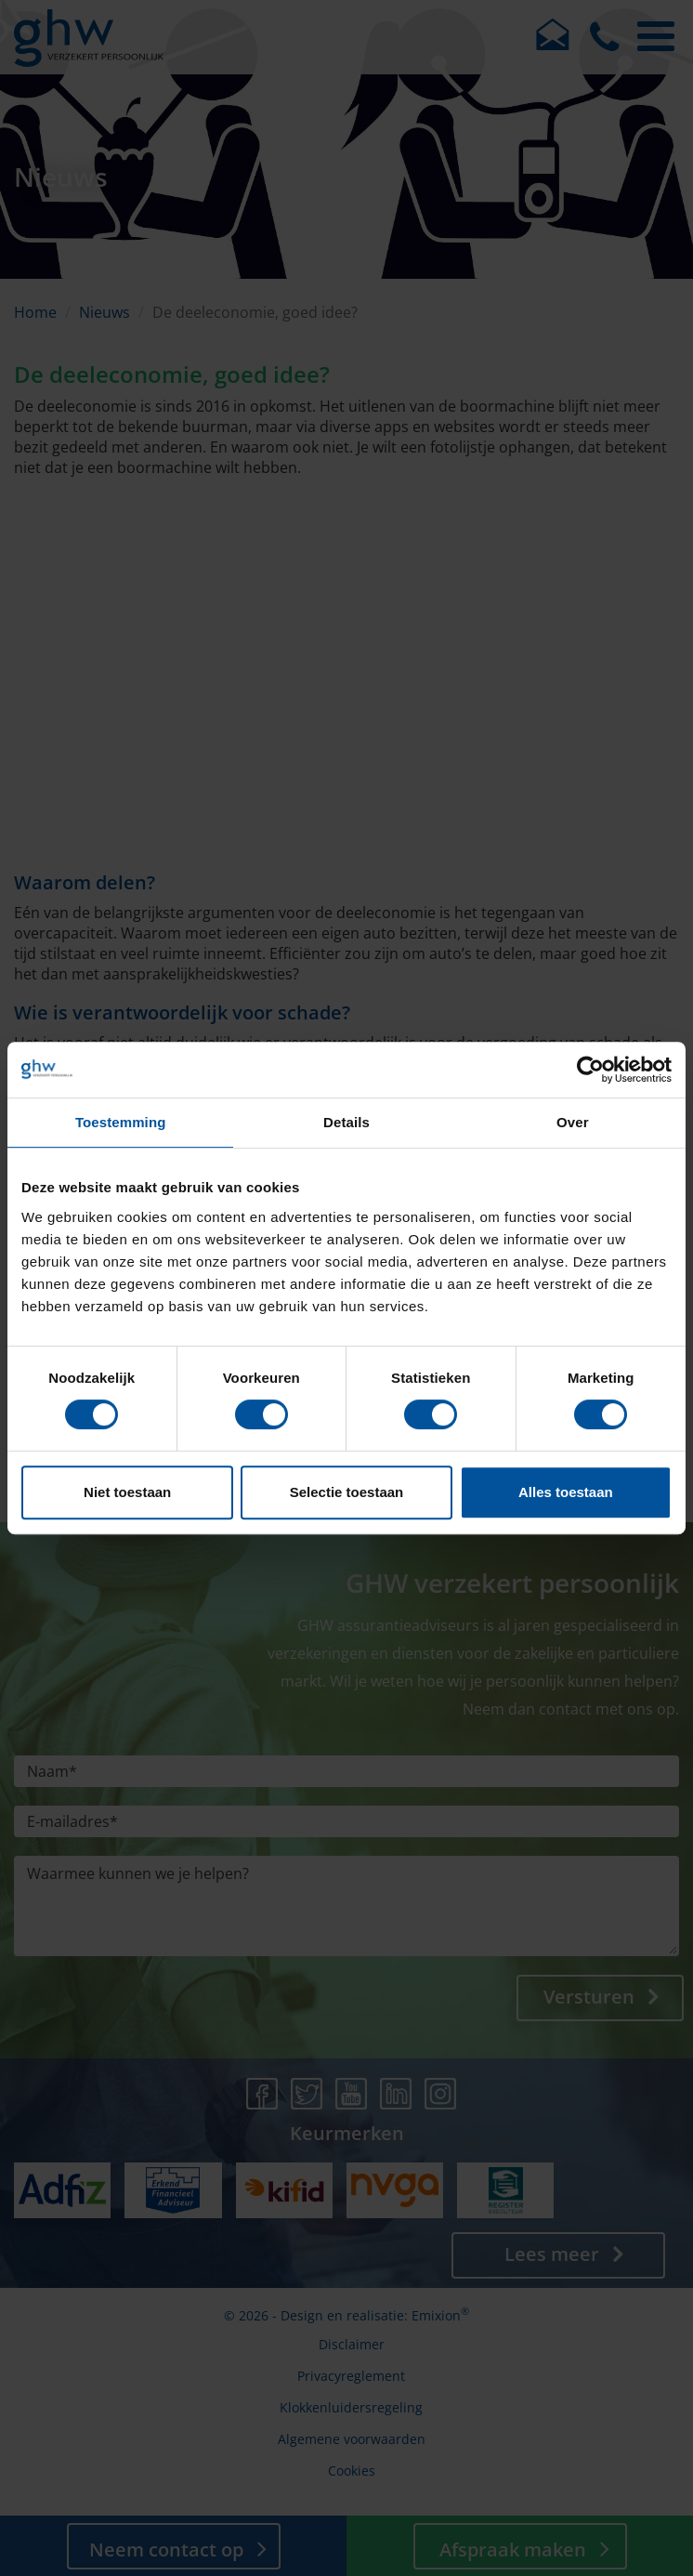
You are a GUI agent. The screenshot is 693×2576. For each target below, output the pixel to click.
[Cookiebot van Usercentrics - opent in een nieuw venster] (590, 1070)
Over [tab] (572, 1122)
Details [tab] (346, 1122)
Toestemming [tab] (120, 1122)
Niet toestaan (127, 1492)
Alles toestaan (565, 1492)
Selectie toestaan (347, 1492)
